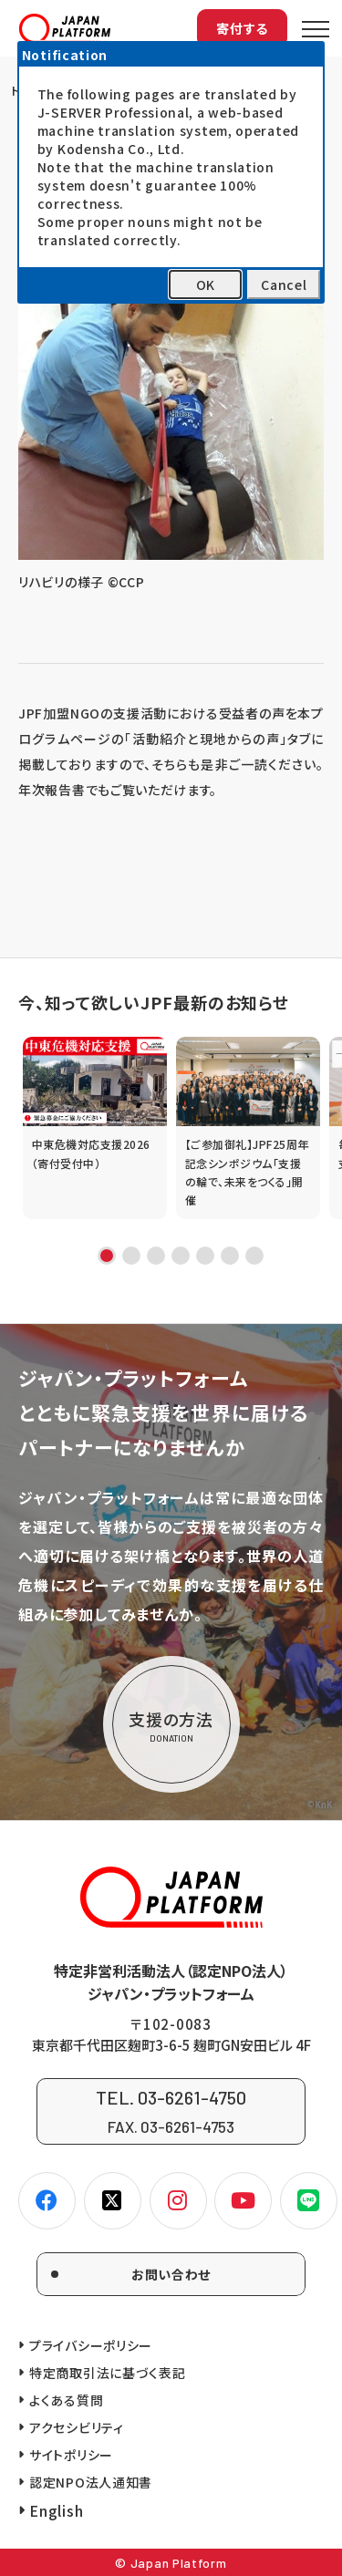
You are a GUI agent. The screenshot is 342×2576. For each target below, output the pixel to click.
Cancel (283, 284)
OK (205, 284)
